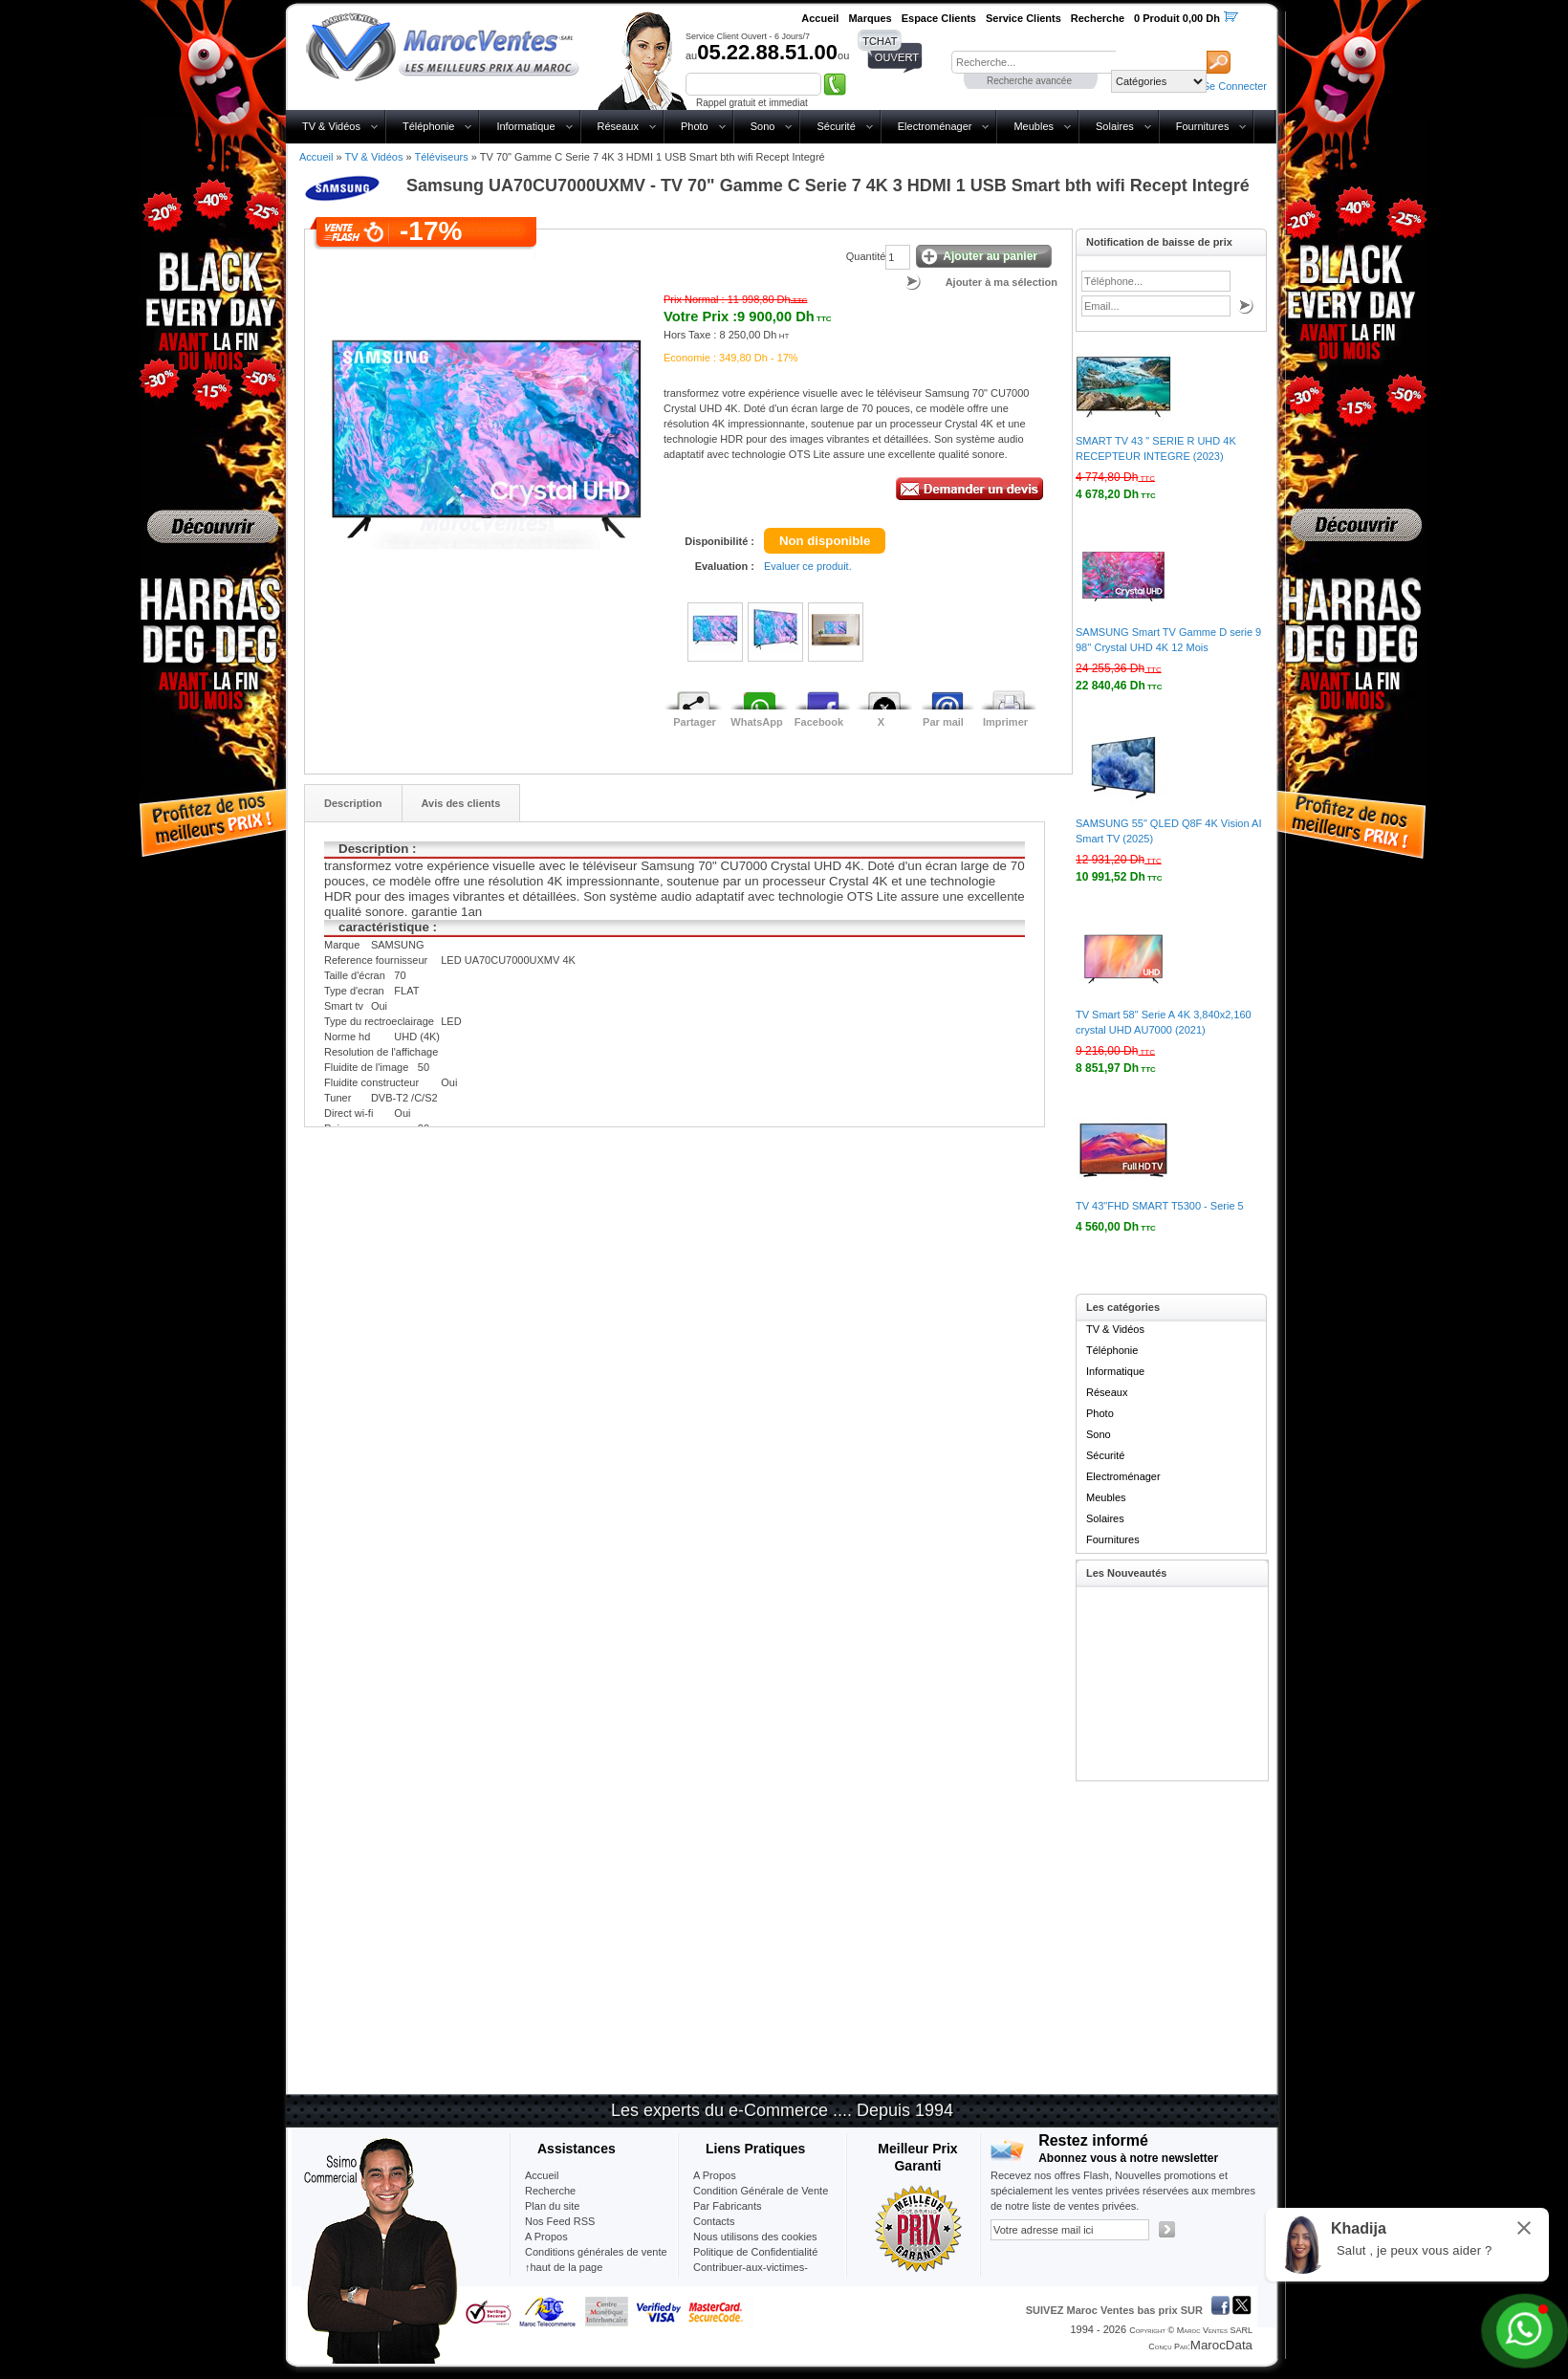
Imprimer (1005, 722)
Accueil (316, 157)
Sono (763, 126)
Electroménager (935, 126)
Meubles (1033, 126)
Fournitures (1203, 126)
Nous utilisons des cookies (755, 2236)
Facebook (819, 722)
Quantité (866, 256)
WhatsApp (756, 722)
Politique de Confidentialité (755, 2252)
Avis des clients (461, 803)
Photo (694, 126)
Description (353, 803)
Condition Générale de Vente (760, 2190)
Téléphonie (428, 126)
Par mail (943, 722)
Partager (694, 722)
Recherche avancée (1029, 81)
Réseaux (618, 126)
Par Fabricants (727, 2206)
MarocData (1221, 2345)
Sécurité (836, 126)
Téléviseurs (441, 157)
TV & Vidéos (331, 126)
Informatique (525, 126)
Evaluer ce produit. (808, 566)
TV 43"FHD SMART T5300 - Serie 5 (1160, 1205)
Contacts (713, 2221)
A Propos (714, 2175)
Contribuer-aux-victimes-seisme (750, 2274)
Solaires (1115, 126)
